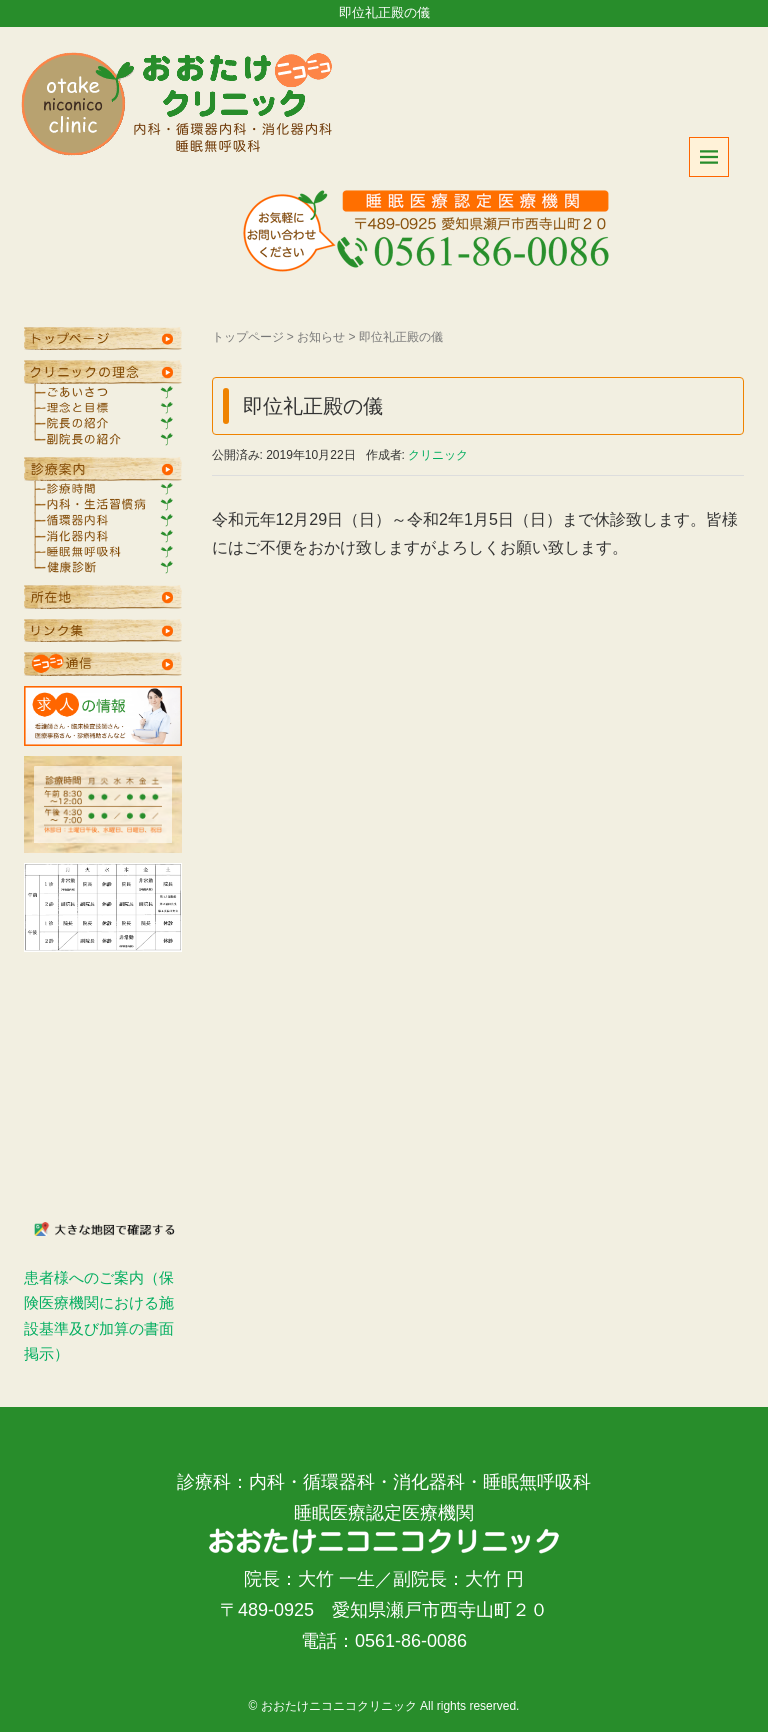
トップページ (248, 337)
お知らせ (321, 337)
